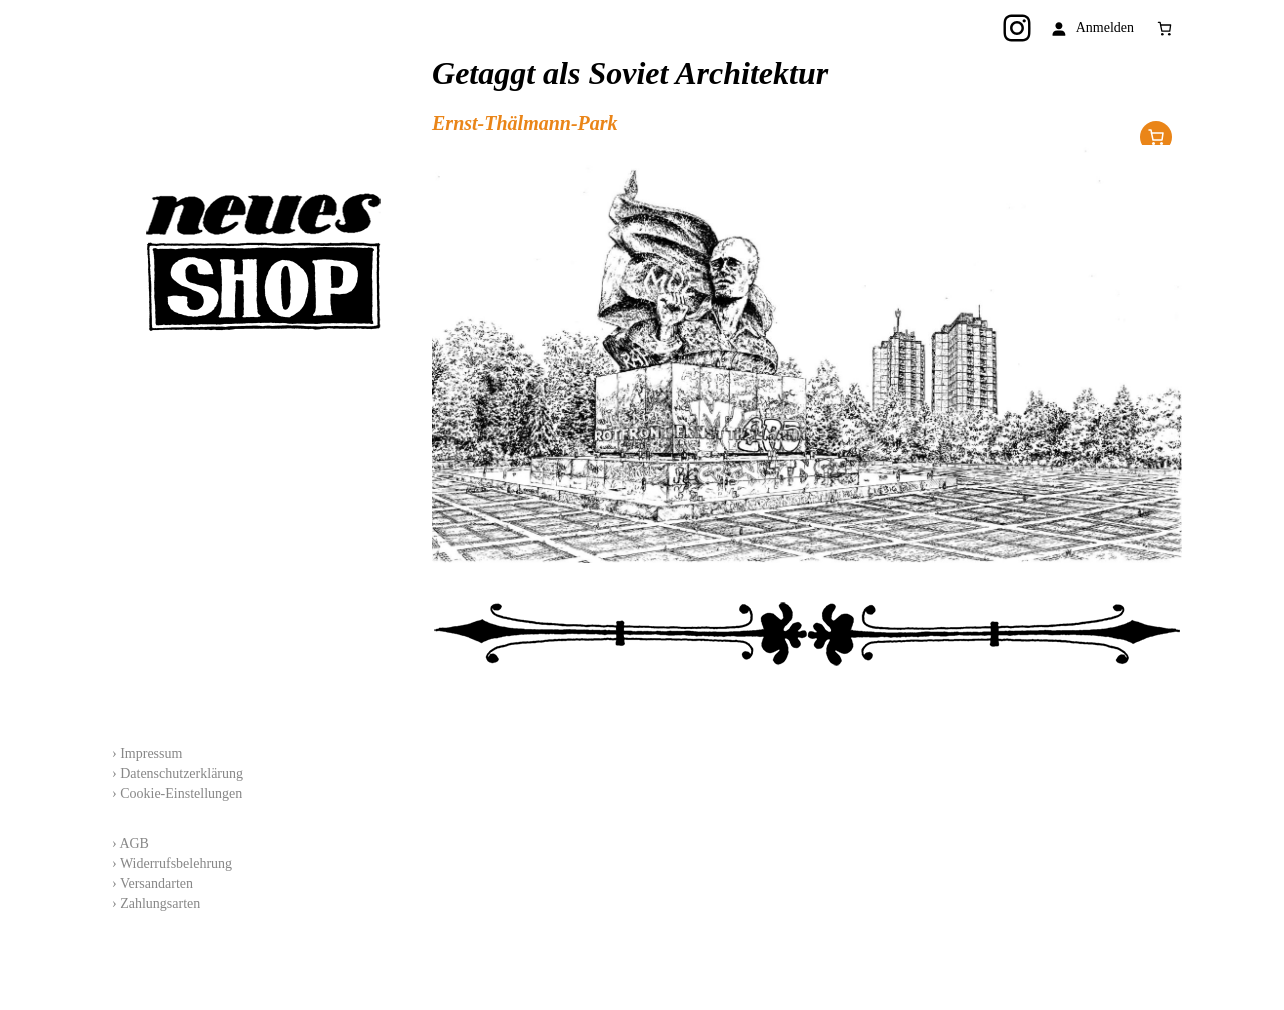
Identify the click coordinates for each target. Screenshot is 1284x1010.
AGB (134, 843)
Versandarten (156, 883)
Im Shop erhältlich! (1156, 137)
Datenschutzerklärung (181, 773)
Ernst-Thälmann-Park (525, 123)
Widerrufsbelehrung (176, 863)
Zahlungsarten (160, 903)
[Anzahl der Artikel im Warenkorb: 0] (1164, 28)
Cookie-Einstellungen (181, 793)
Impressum (151, 753)
